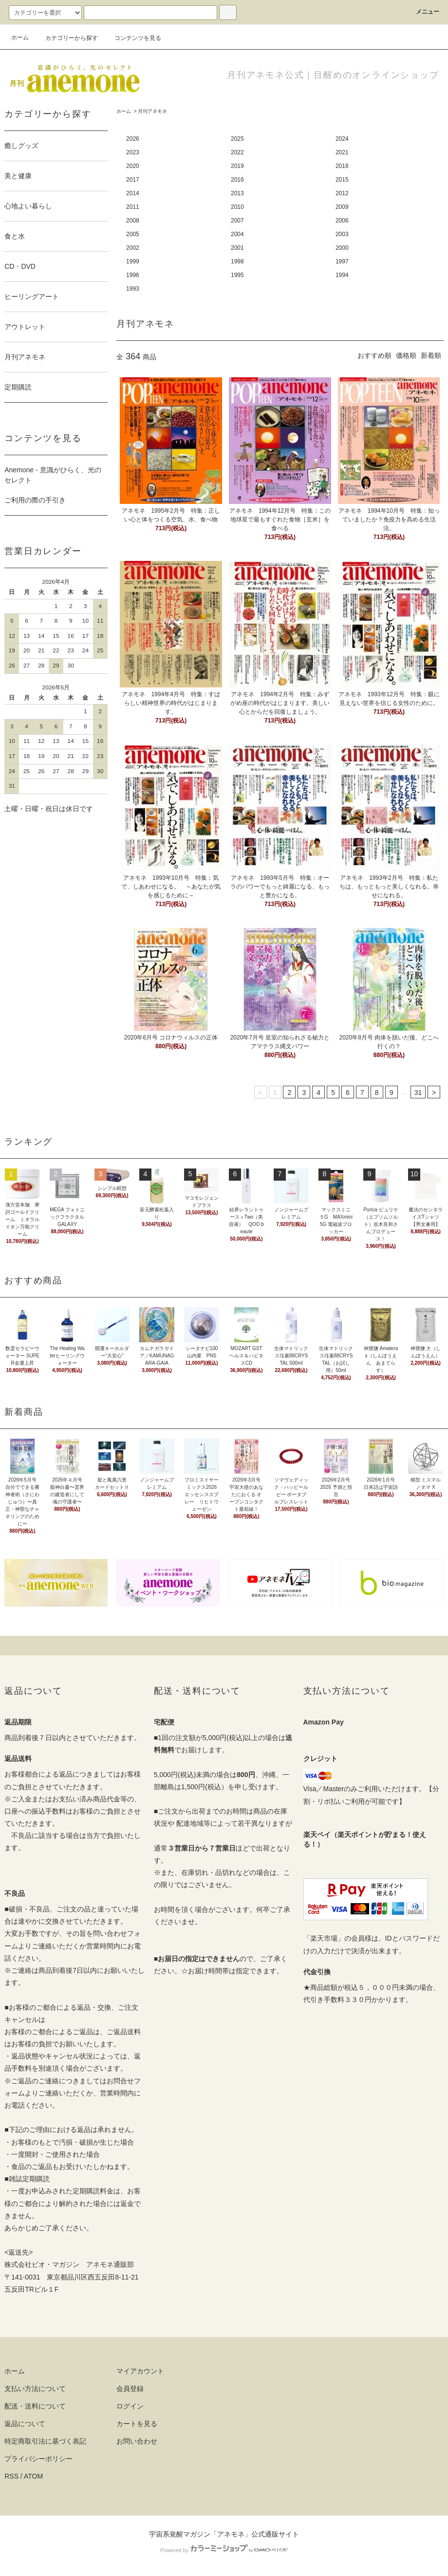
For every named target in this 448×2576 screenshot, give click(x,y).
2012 (342, 193)
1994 (342, 275)
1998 (237, 261)
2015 (342, 179)
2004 (237, 234)
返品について (24, 2424)
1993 (132, 288)
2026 (132, 138)
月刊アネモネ (152, 111)
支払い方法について (35, 2388)
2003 (342, 234)
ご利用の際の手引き (35, 500)
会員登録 (130, 2388)
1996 (132, 275)
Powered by (224, 2550)
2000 (342, 247)
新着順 (431, 355)
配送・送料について (35, 2406)
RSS (11, 2476)
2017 (132, 179)
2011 (132, 207)
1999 (132, 261)
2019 (237, 166)
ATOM (33, 2476)
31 (418, 1092)
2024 (342, 138)
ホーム (20, 37)
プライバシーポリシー (38, 2459)
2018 (342, 166)
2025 (237, 138)
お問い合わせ (136, 2441)
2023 (132, 152)
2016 (237, 179)
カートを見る (136, 2424)
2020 (132, 166)
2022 (237, 152)
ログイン (130, 2406)
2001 (237, 247)
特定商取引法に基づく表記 (45, 2441)
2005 (132, 234)
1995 (237, 275)
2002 (132, 247)
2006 (342, 220)
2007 (237, 220)
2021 (342, 152)
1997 (342, 261)
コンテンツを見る (132, 38)
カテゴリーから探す (66, 38)
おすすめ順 (374, 355)
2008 (132, 220)
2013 (237, 193)
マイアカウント (140, 2371)
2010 (237, 207)
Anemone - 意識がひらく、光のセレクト (52, 475)
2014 (132, 193)
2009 (342, 207)
